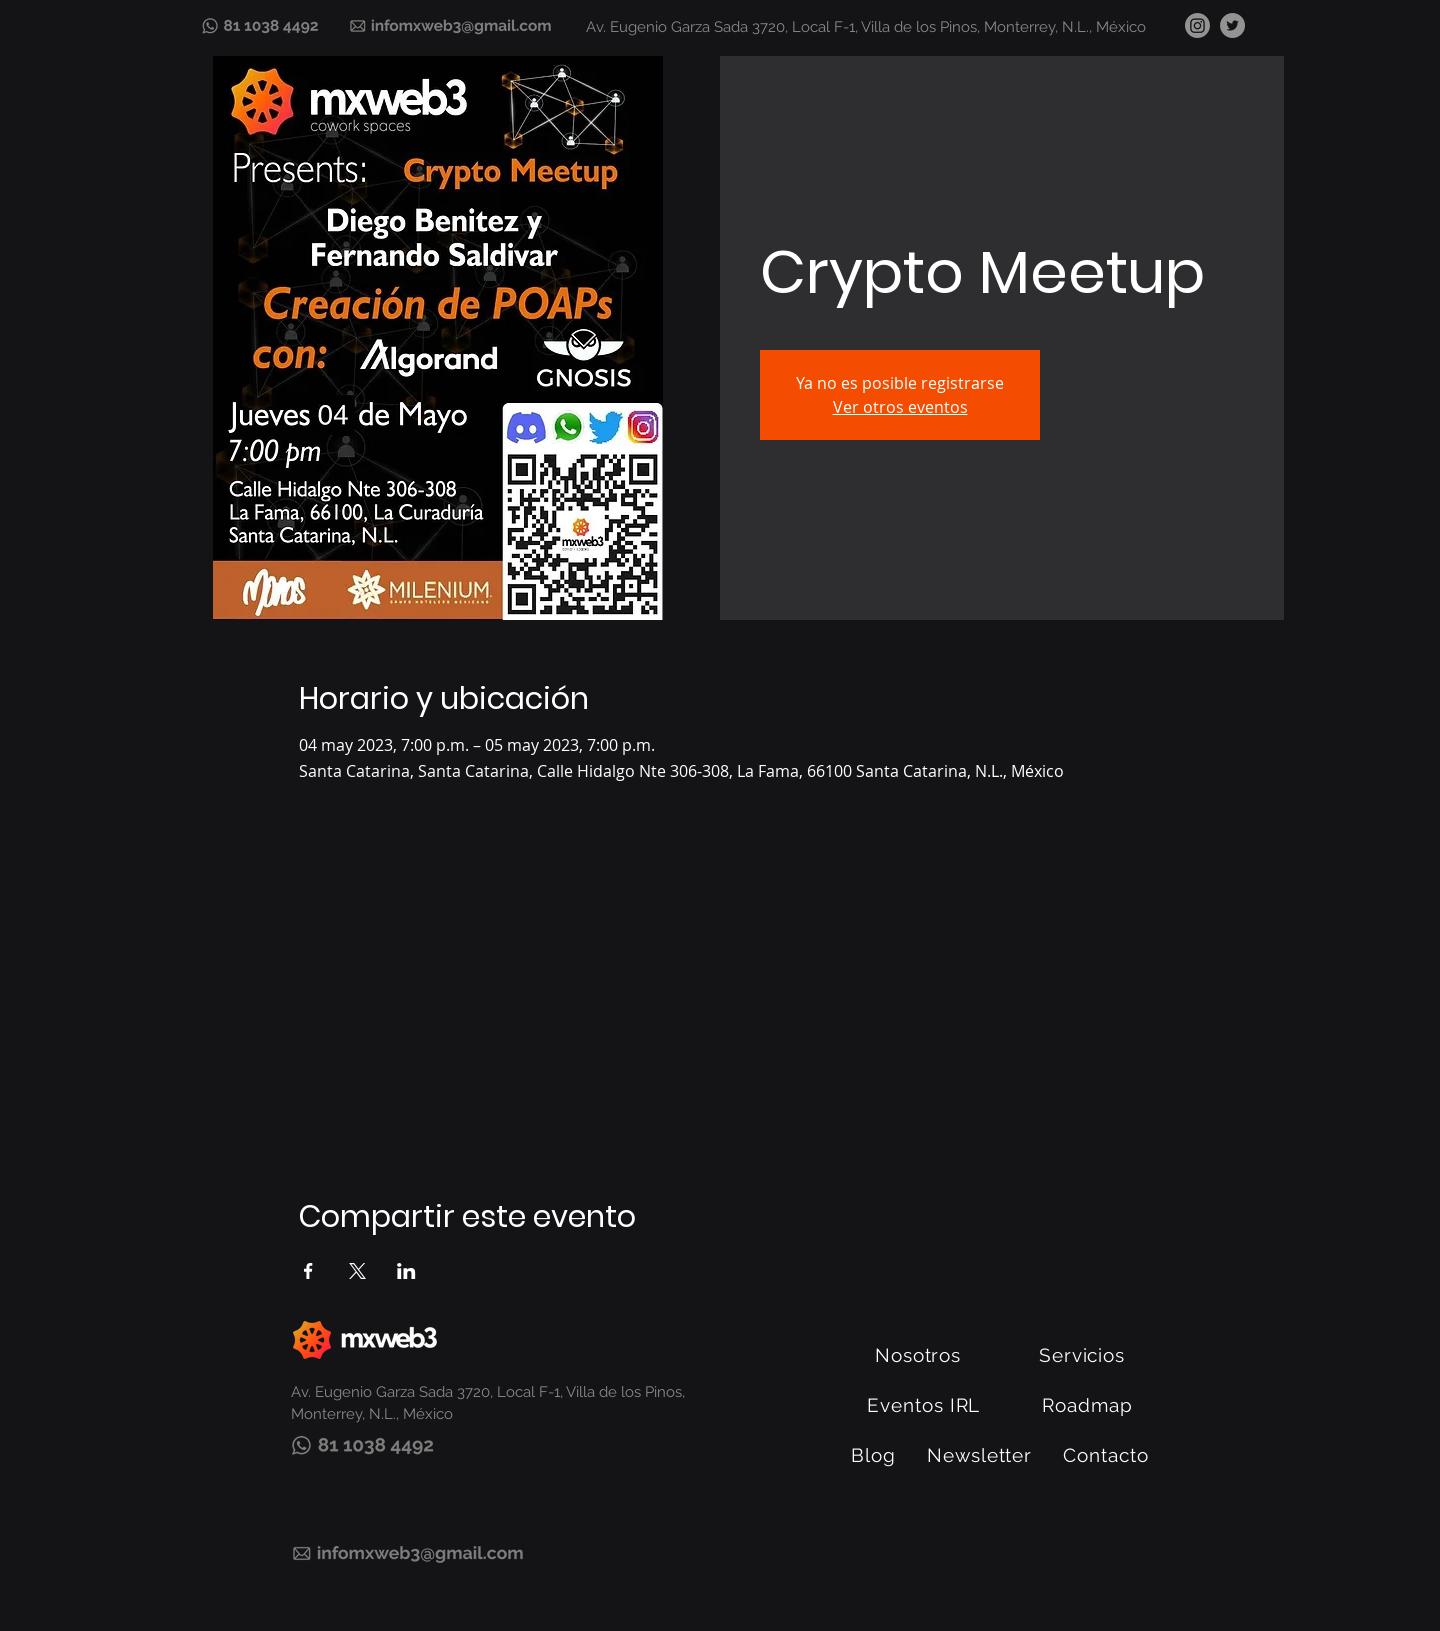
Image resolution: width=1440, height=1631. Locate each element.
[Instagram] (1197, 25)
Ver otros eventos (900, 407)
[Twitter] (1232, 25)
